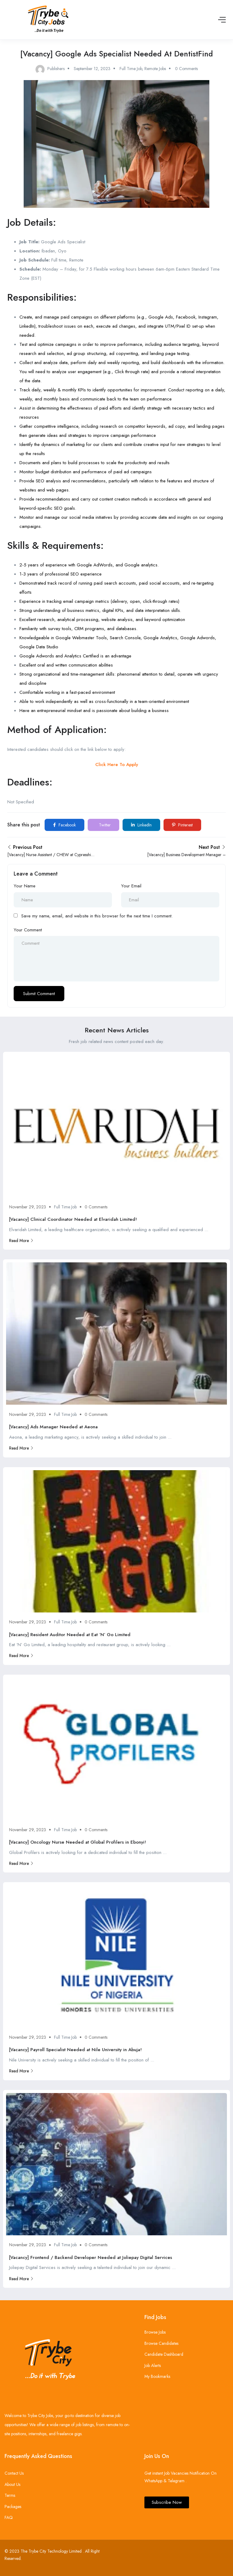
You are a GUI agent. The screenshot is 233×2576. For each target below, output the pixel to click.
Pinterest (182, 825)
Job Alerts (152, 2365)
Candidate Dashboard (163, 2354)
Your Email (131, 886)
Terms (10, 2495)
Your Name (24, 886)
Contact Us (14, 2473)
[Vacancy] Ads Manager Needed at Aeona (53, 1426)
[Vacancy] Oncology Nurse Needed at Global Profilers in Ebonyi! (77, 1842)
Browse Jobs (155, 2332)
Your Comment (28, 930)
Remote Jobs (155, 69)
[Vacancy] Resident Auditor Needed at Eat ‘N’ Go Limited (69, 1634)
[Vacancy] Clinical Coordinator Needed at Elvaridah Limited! (73, 1219)
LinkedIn (141, 825)
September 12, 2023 (92, 69)
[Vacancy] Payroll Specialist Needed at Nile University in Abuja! (75, 2049)
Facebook (64, 825)
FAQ (9, 2517)
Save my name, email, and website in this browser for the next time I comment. (97, 916)
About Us (12, 2484)
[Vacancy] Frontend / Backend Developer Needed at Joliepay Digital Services (90, 2257)
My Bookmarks (157, 2376)
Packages (13, 2506)
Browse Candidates (161, 2343)
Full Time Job (131, 69)
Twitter (104, 825)
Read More (21, 1240)
